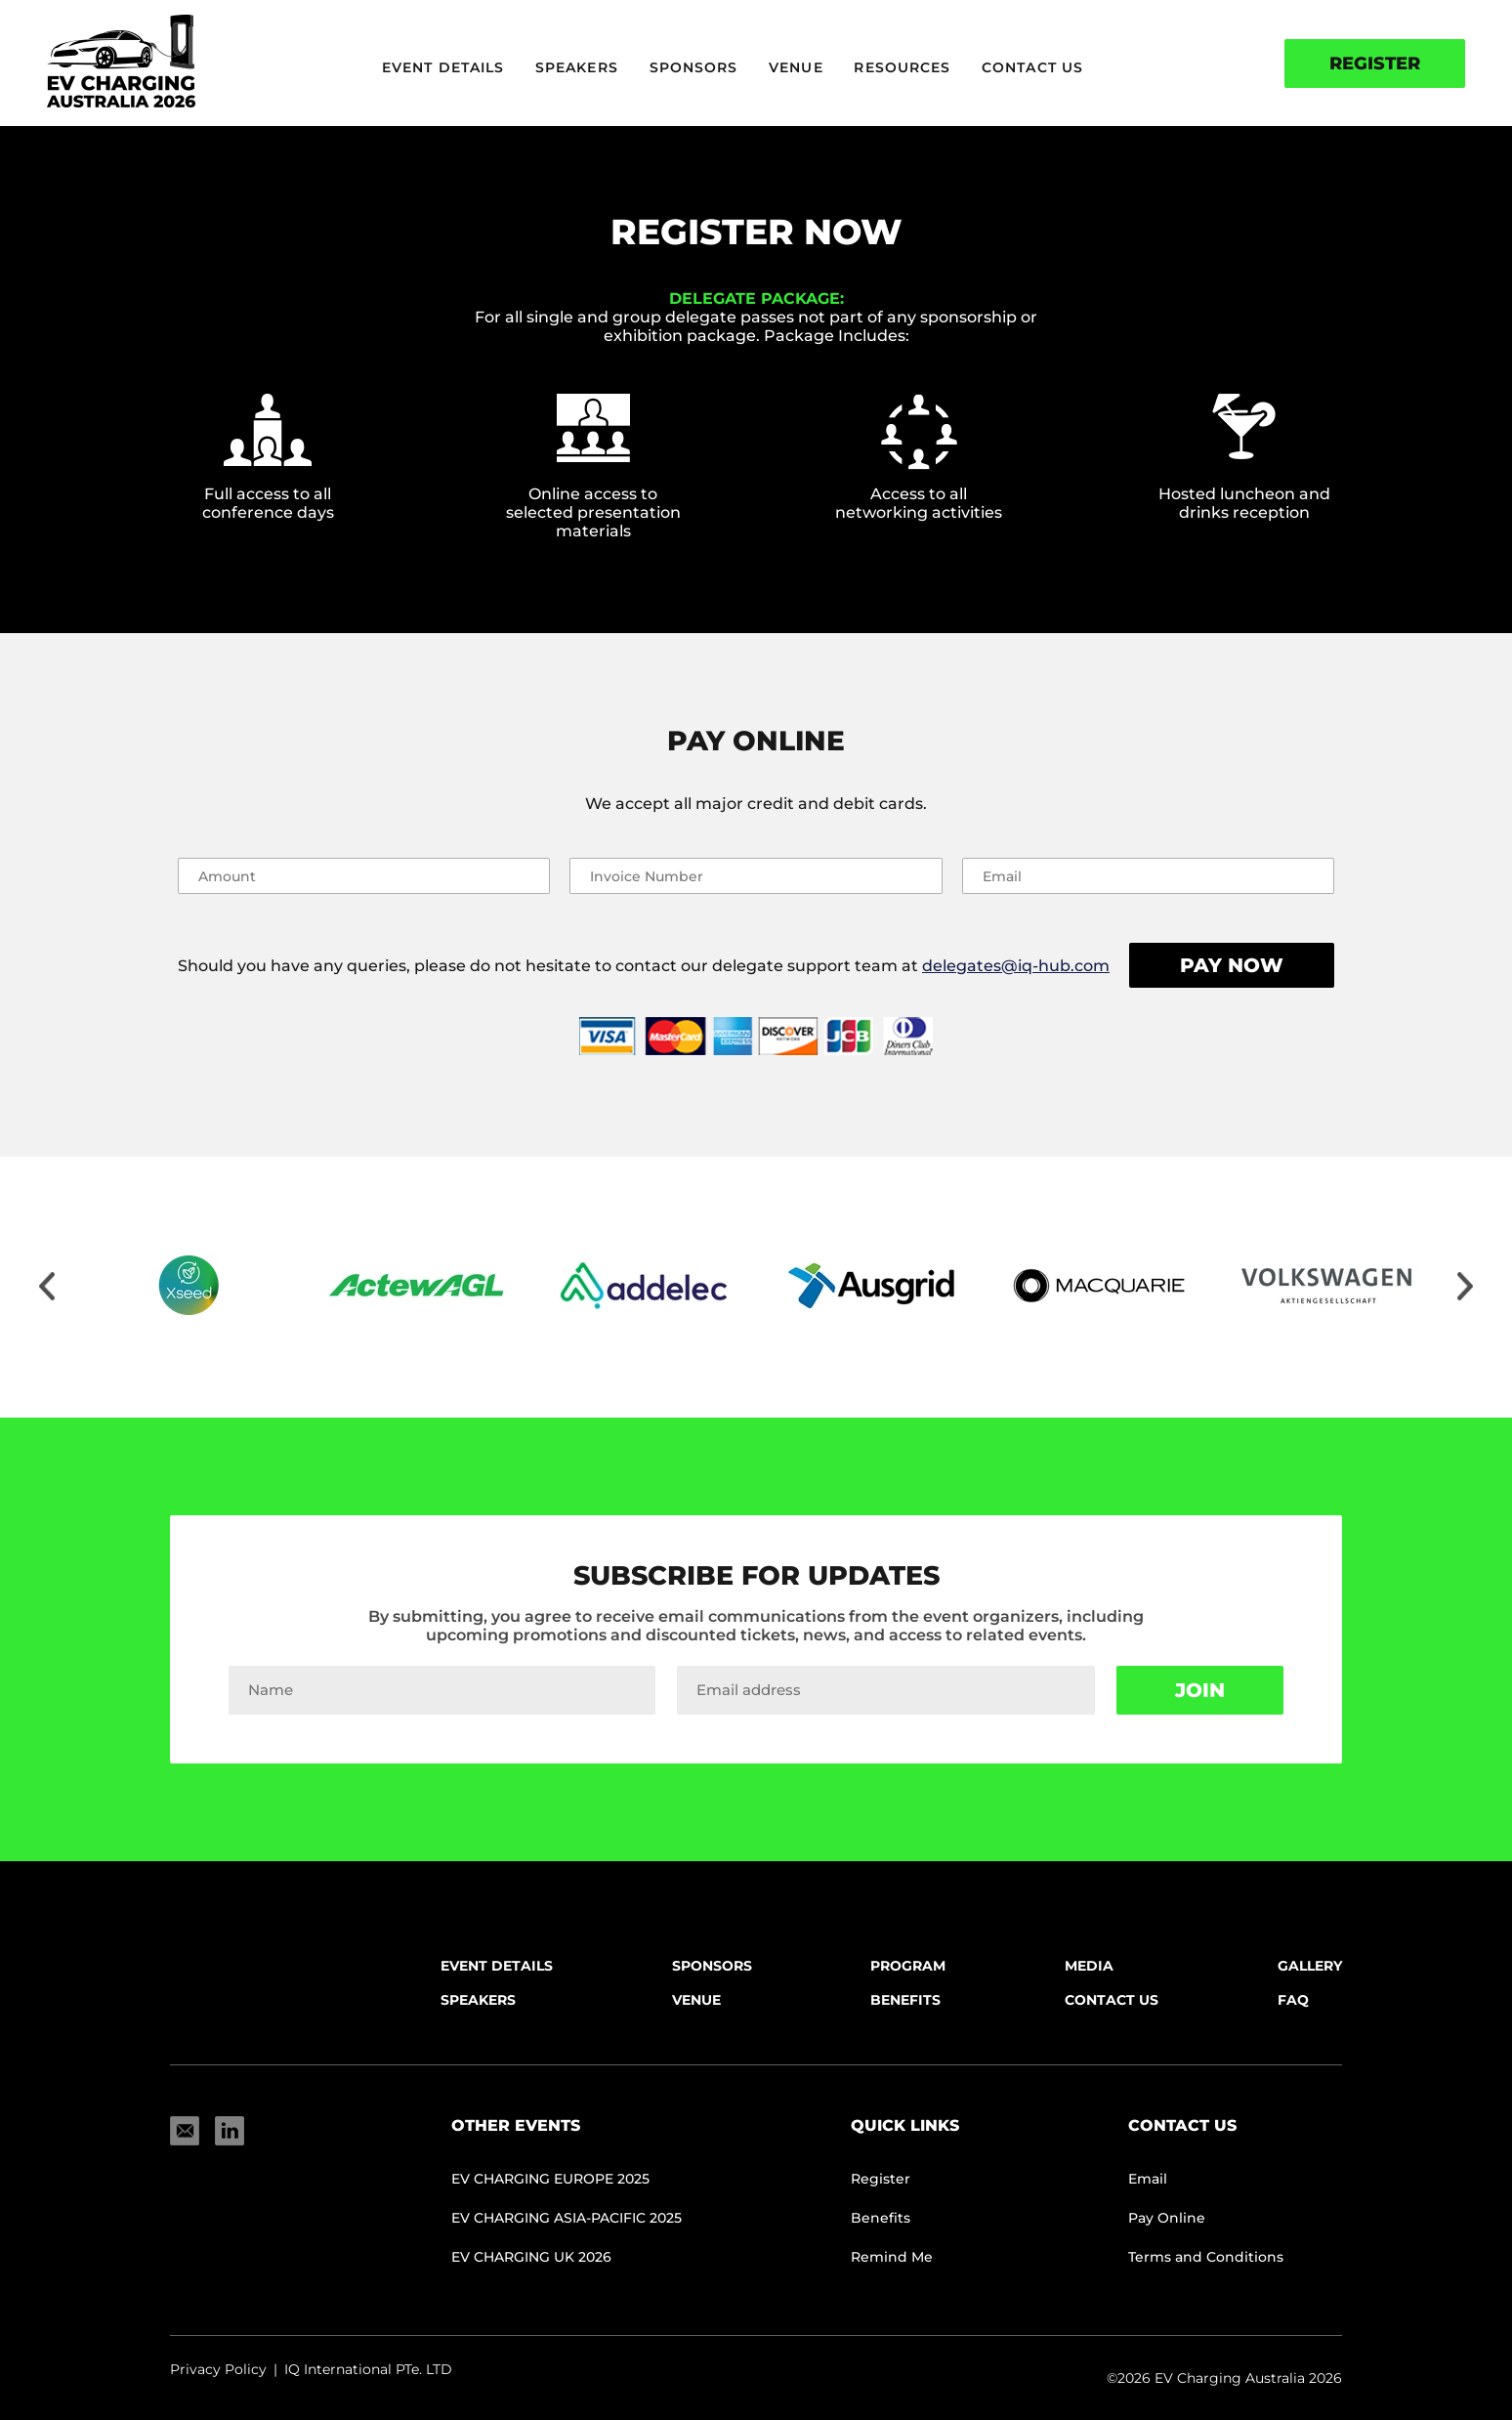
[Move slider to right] (1465, 1287)
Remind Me (892, 2257)
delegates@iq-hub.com (1016, 965)
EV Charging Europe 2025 (550, 2178)
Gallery (1310, 1965)
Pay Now (1231, 965)
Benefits (905, 2000)
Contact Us (1032, 67)
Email (1147, 2178)
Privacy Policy (218, 2369)
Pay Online (1166, 2218)
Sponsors (694, 67)
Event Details (443, 67)
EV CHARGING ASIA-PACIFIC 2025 (566, 2218)
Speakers (576, 67)
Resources (902, 67)
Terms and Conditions (1205, 2257)
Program (907, 1965)
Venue (796, 67)
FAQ (1293, 2000)
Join (1200, 1690)
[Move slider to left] (47, 1287)
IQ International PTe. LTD (368, 2369)
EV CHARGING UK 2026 (531, 2257)
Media (1089, 1965)
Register (1374, 63)
